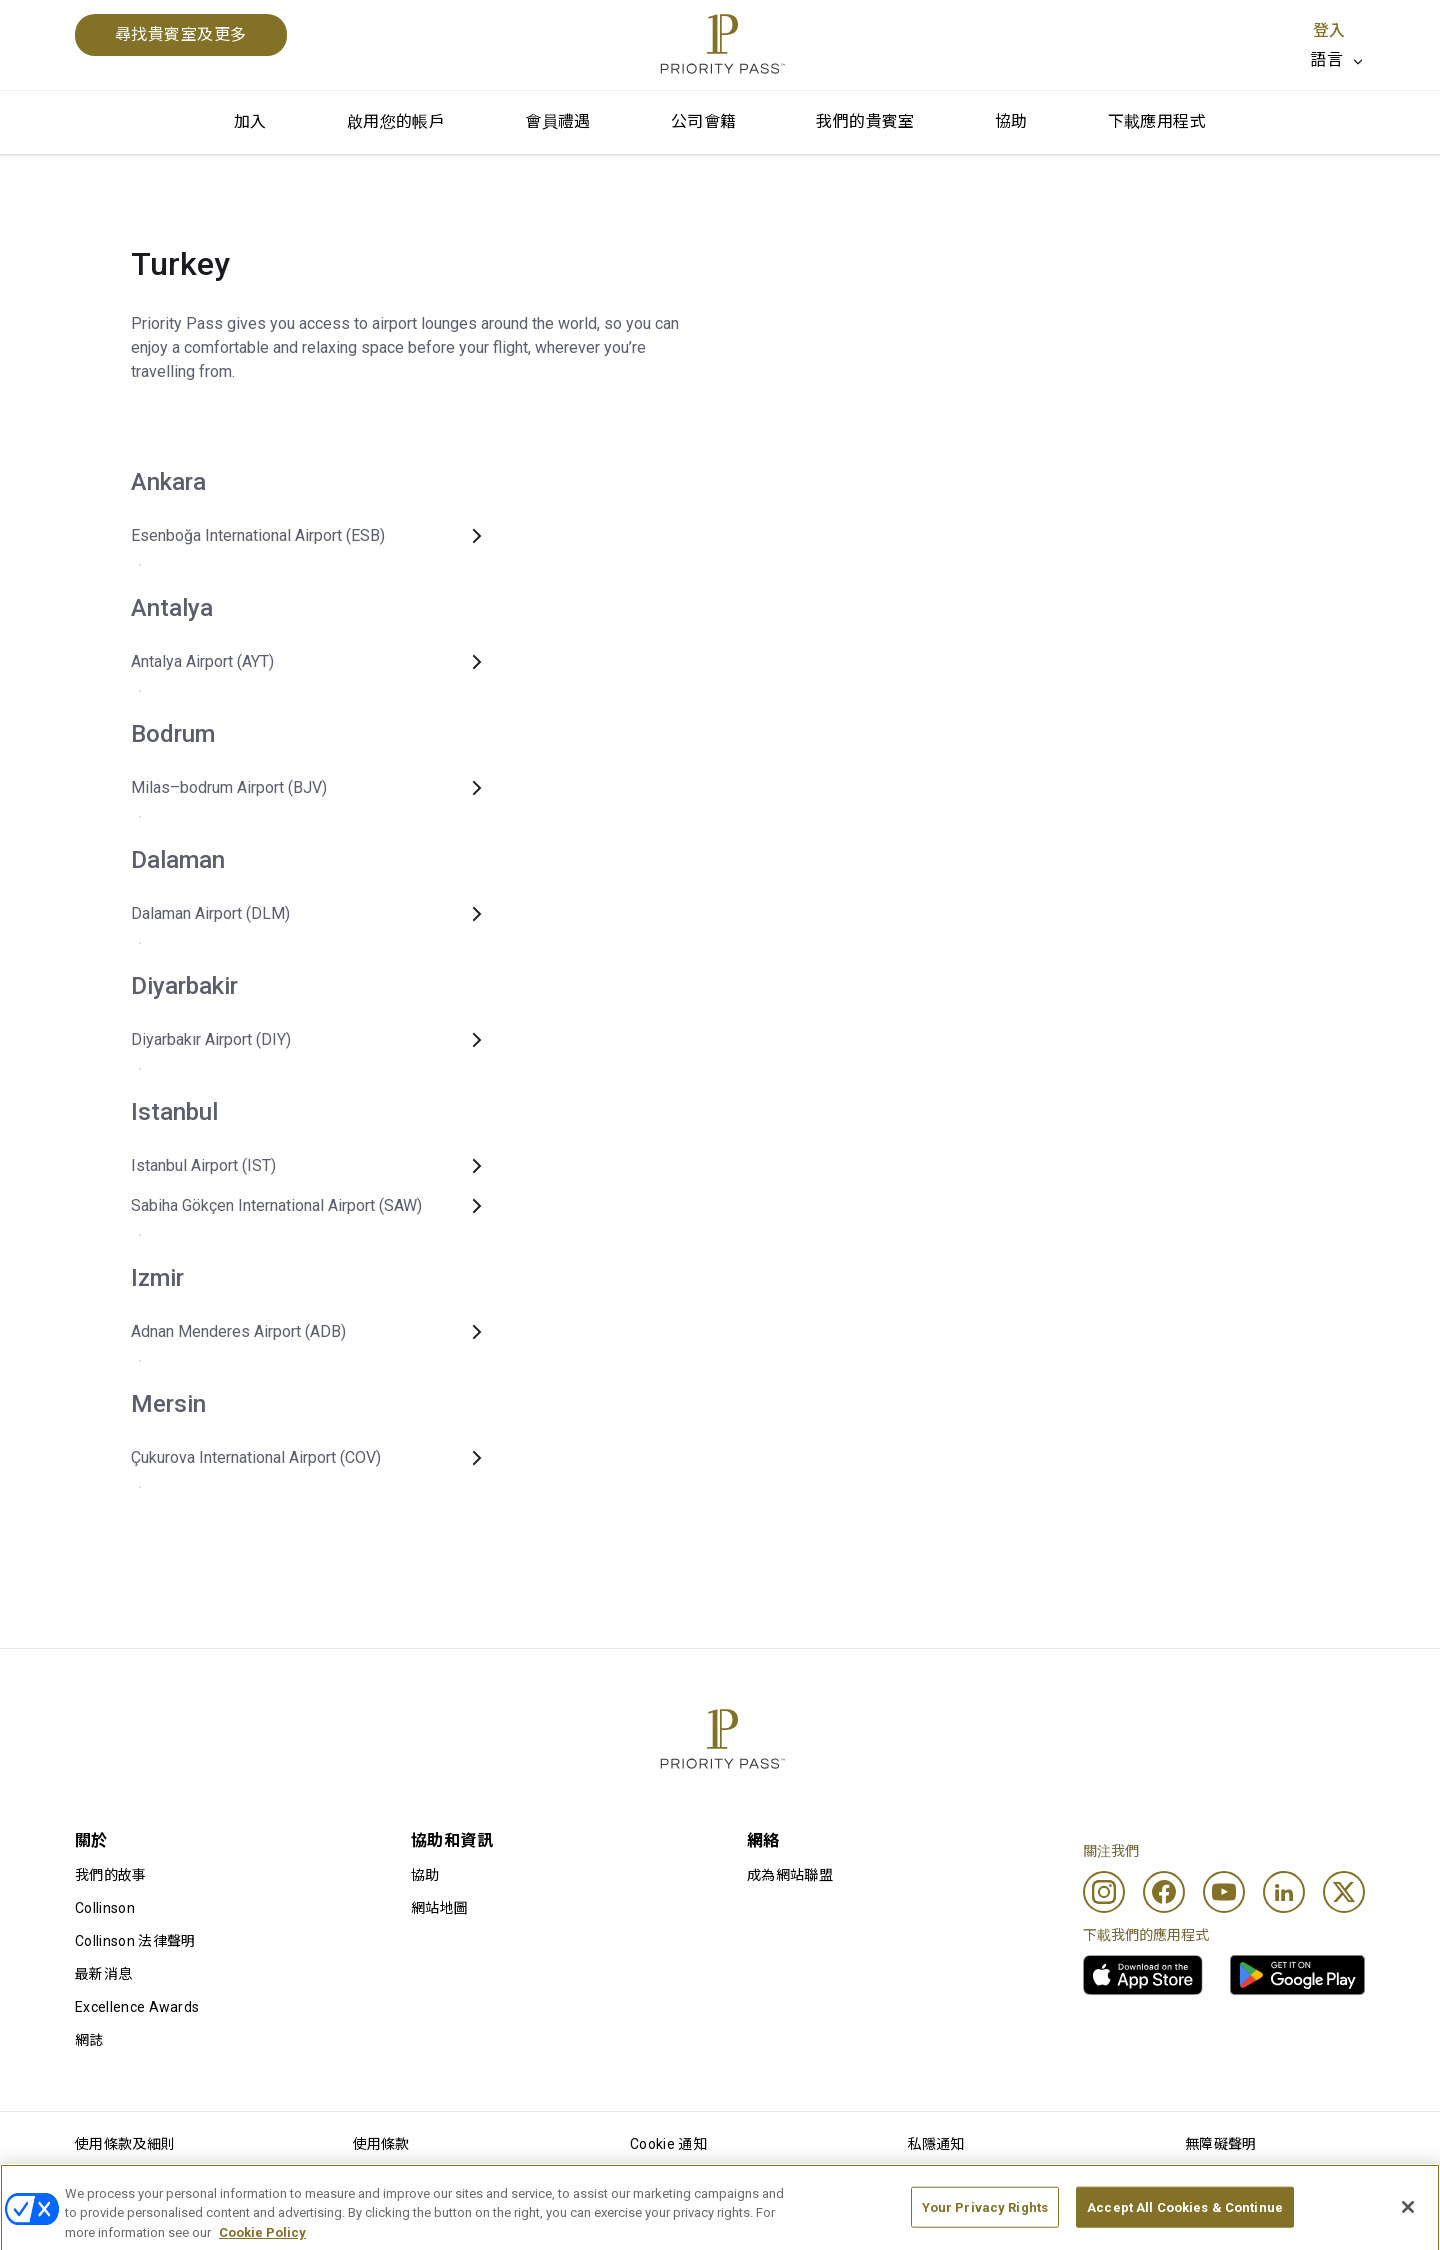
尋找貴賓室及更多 (181, 34)
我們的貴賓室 (865, 121)
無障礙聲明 (1221, 2144)
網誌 (89, 2040)
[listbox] (1337, 60)
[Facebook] (1164, 1892)
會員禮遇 (558, 121)
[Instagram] (1104, 1892)
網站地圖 (439, 1908)
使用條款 (381, 2144)
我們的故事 (111, 1875)
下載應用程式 (1157, 121)
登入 (1329, 30)
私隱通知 (936, 2144)
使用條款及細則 (125, 2144)
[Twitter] (1344, 1892)
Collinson (105, 1908)
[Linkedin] (1284, 1892)
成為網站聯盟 (790, 1875)
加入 (250, 121)
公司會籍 (704, 121)
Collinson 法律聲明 (135, 1941)
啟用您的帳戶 (396, 121)
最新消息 (103, 1974)
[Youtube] (1224, 1892)
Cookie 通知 (668, 2144)
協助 (1011, 121)
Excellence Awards (137, 2007)
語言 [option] (1326, 59)
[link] (1143, 1975)
